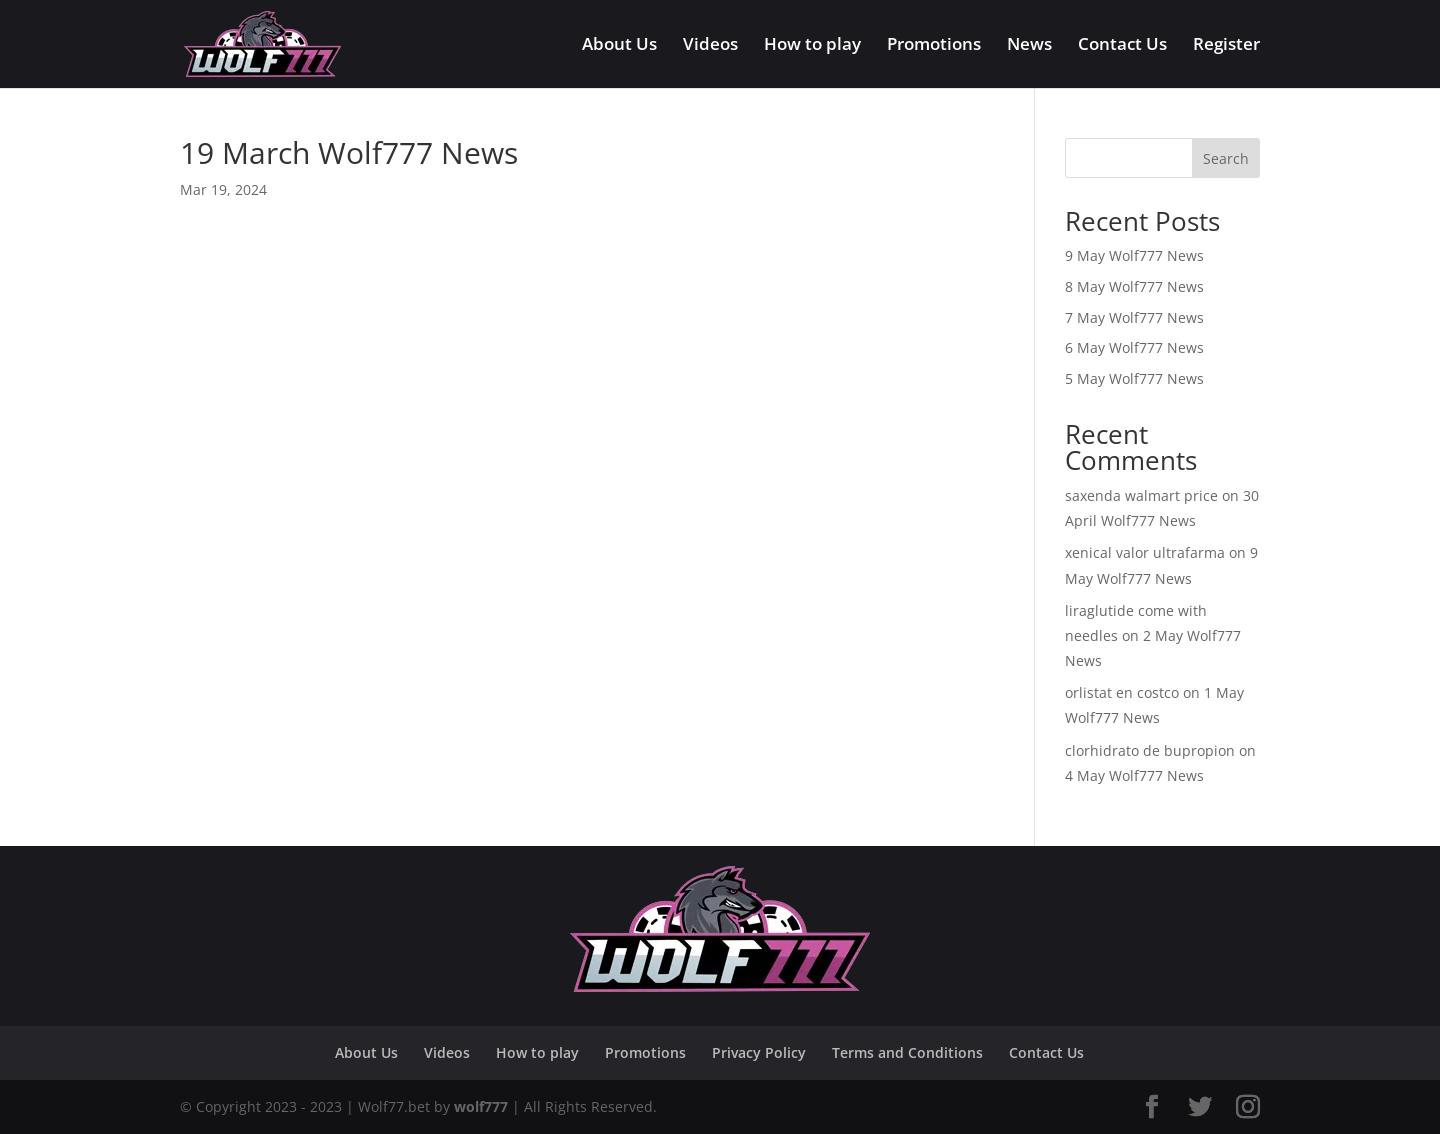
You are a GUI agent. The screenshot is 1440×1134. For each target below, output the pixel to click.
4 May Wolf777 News (1134, 775)
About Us (619, 46)
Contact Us (1122, 46)
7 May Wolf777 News (1134, 317)
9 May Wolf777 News (1134, 255)
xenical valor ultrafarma (1145, 552)
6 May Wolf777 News (1134, 347)
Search (1226, 158)
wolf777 (481, 1106)
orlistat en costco (1122, 692)
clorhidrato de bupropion (1150, 750)
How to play (812, 46)
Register (1226, 46)
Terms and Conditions (907, 1052)
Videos (710, 46)
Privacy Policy (759, 1052)
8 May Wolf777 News (1134, 286)
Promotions (934, 46)
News (1029, 46)
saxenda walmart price (1141, 495)
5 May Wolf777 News (1134, 378)
